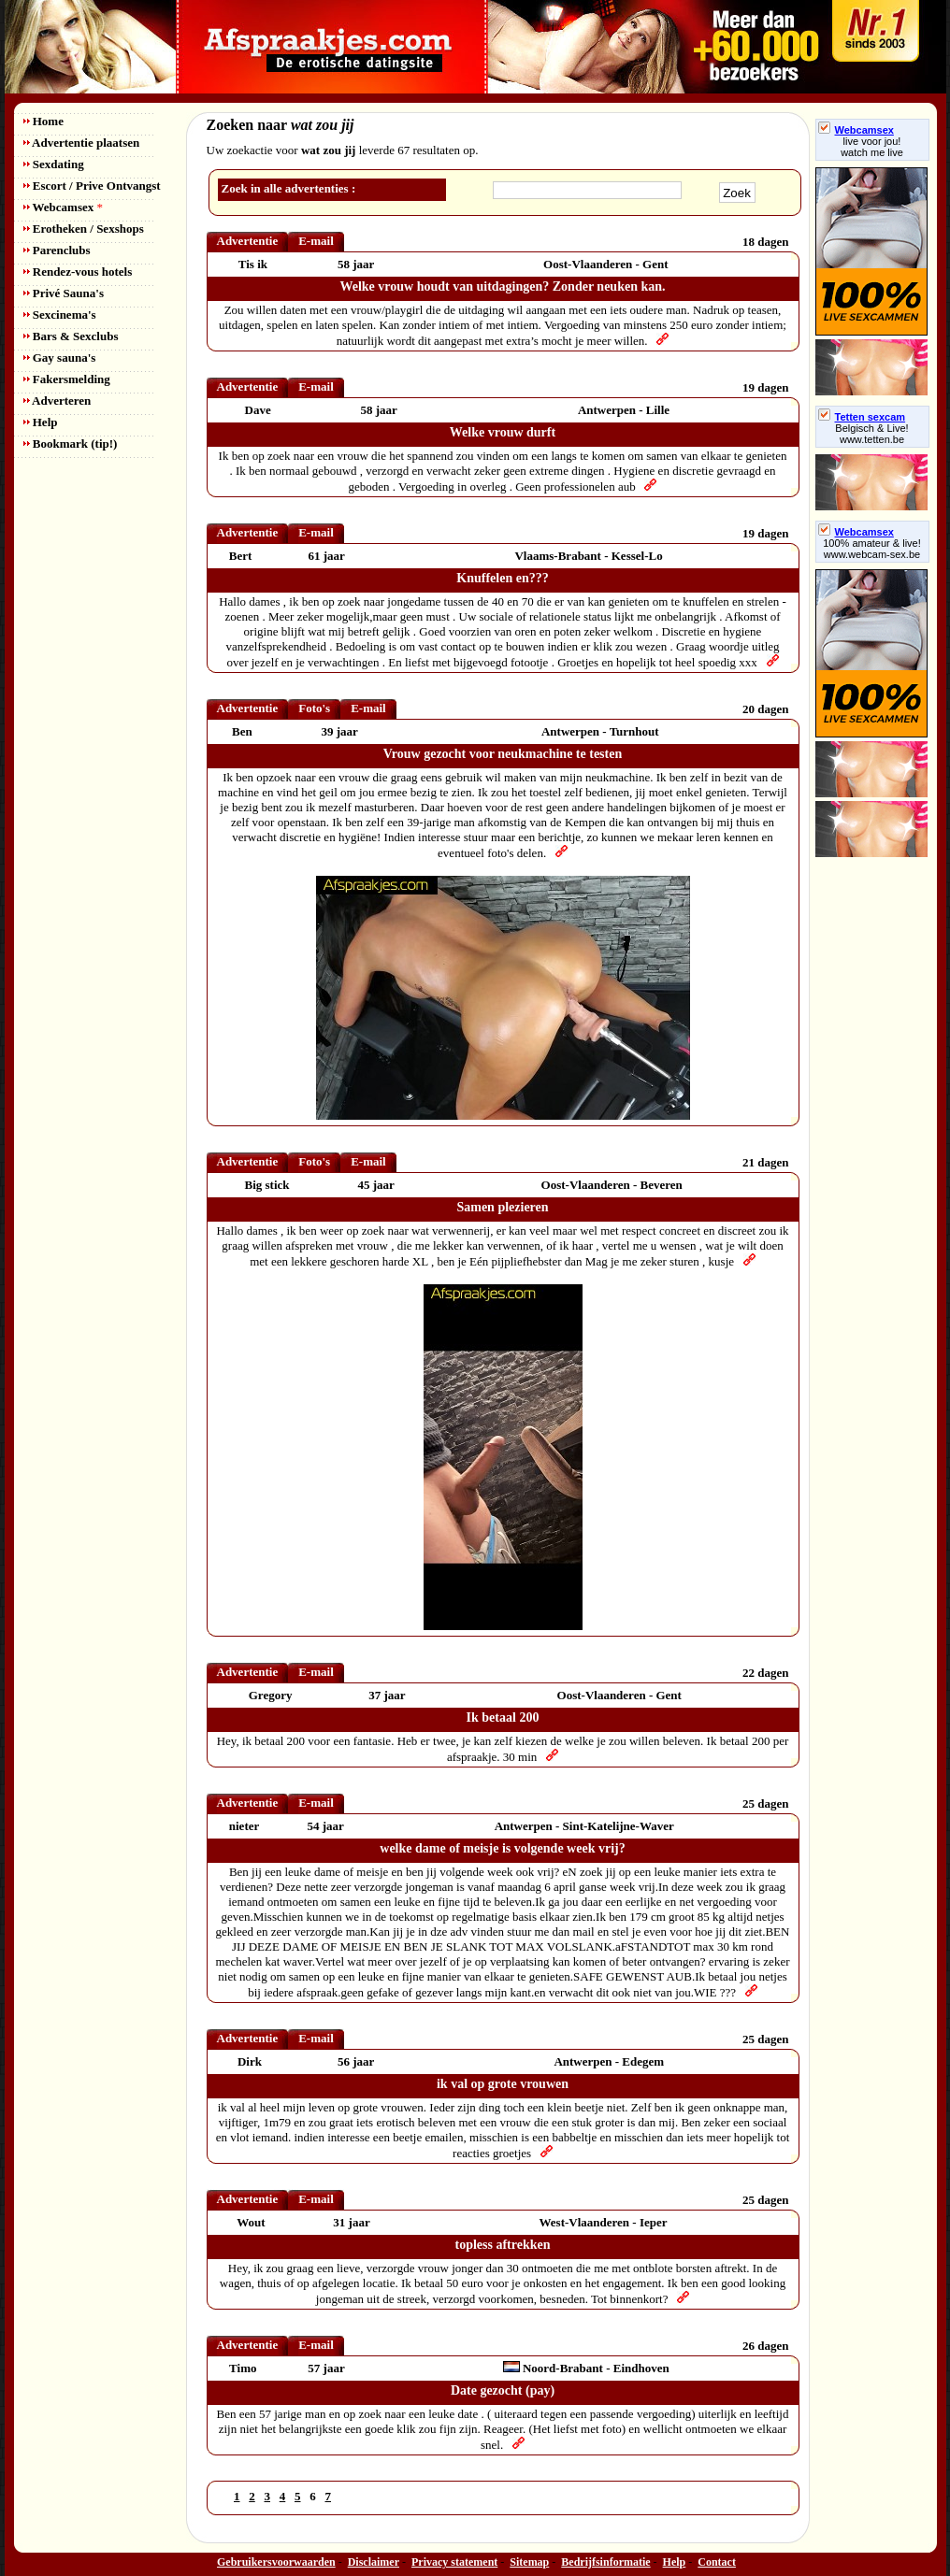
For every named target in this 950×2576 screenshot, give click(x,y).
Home (43, 121)
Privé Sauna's (63, 293)
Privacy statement (454, 2562)
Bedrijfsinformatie (605, 2562)
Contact (717, 2562)
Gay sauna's (59, 358)
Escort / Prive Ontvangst (92, 186)
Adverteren (57, 401)
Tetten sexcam (862, 416)
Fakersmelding (66, 379)
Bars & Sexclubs (71, 336)
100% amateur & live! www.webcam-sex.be (872, 548)
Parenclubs (57, 250)
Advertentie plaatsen (81, 143)
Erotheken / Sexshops (83, 229)
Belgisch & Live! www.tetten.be (871, 433)
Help (40, 422)
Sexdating (53, 164)
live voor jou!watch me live (872, 147)
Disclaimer (373, 2562)
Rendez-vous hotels (78, 272)
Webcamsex (63, 207)
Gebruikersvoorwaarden (276, 2562)
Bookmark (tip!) (70, 443)
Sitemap (529, 2562)
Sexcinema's (59, 315)
